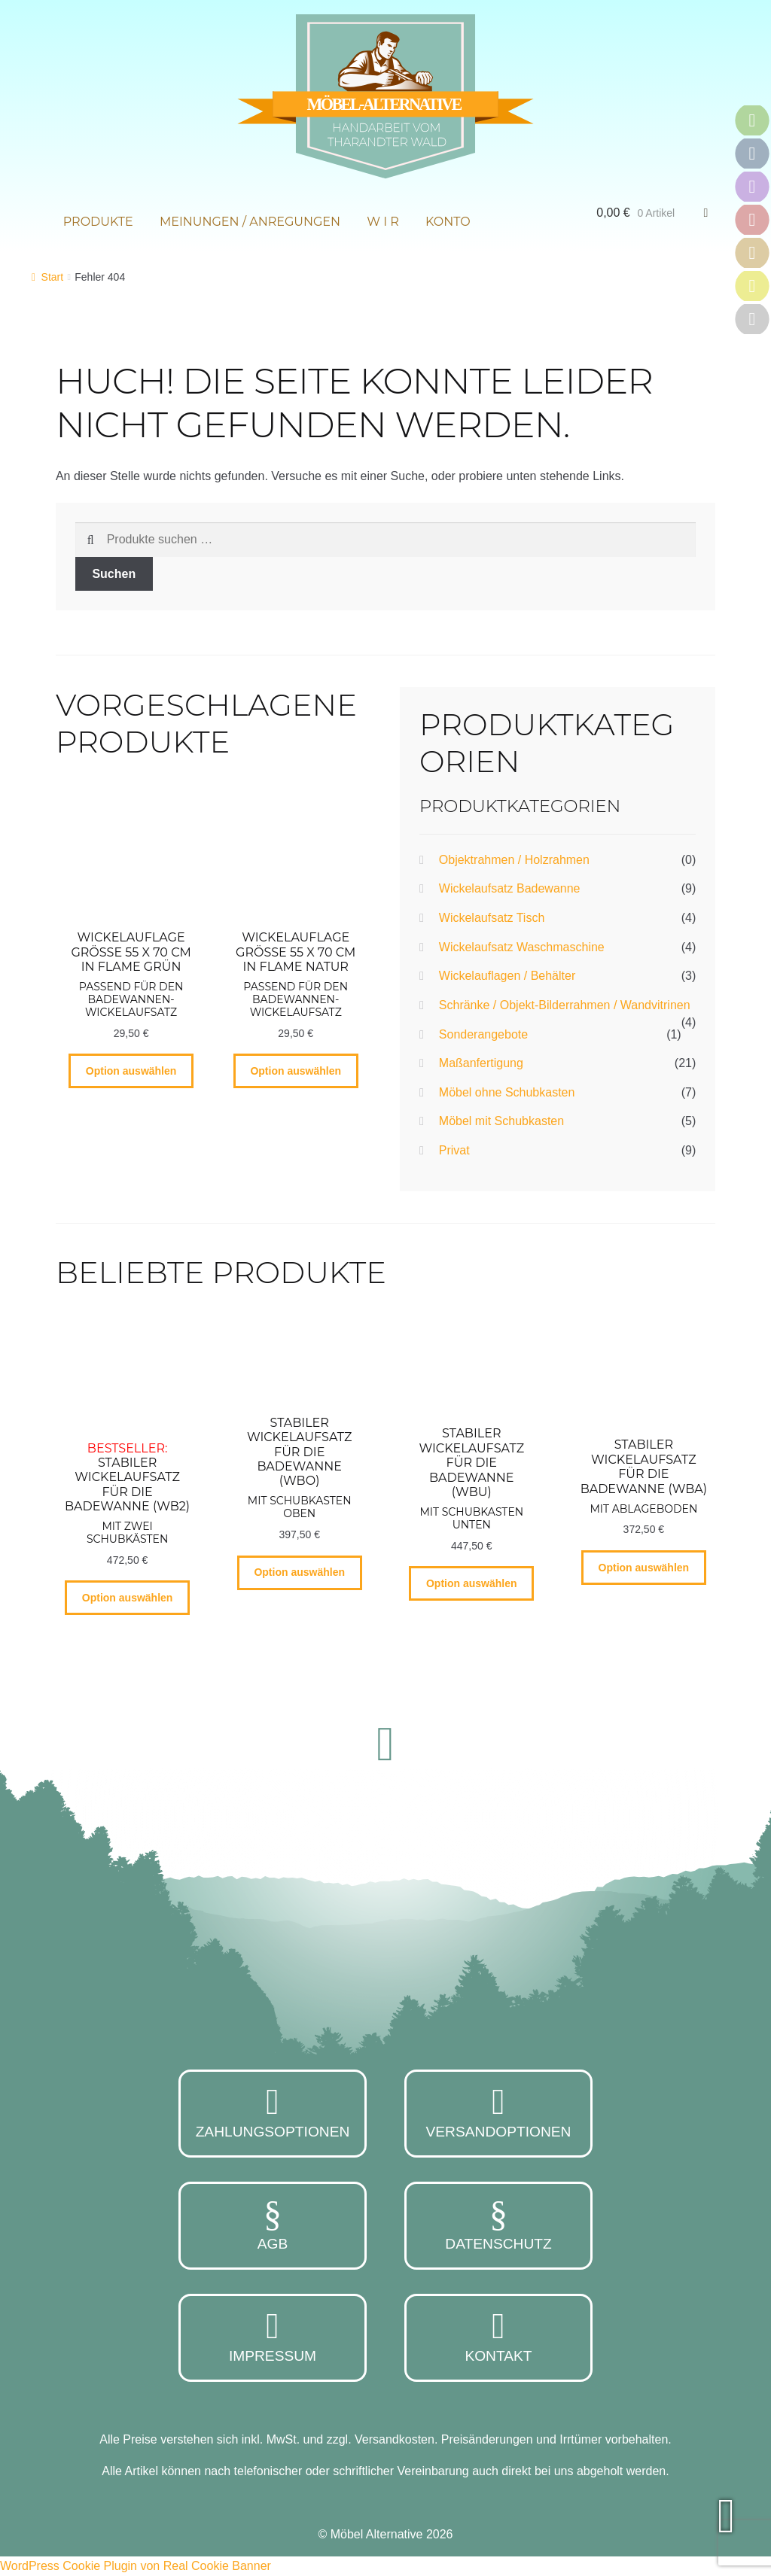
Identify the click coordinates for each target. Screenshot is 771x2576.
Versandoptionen (498, 2112)
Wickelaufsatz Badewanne (510, 888)
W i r (383, 221)
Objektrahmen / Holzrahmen (514, 859)
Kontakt (498, 2336)
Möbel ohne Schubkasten (507, 1092)
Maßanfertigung (481, 1063)
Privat (454, 1150)
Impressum (272, 2336)
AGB (272, 2224)
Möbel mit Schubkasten (501, 1121)
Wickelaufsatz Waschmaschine (522, 947)
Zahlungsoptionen (272, 2112)
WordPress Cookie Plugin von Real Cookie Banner (135, 2565)
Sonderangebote (483, 1034)
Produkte (98, 221)
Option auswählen (131, 1071)
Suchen (114, 573)
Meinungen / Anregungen (250, 221)
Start (52, 277)
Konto (448, 221)
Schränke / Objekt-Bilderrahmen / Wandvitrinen (564, 1005)
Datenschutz (498, 2224)
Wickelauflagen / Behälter (507, 975)
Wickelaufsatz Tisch (491, 917)
